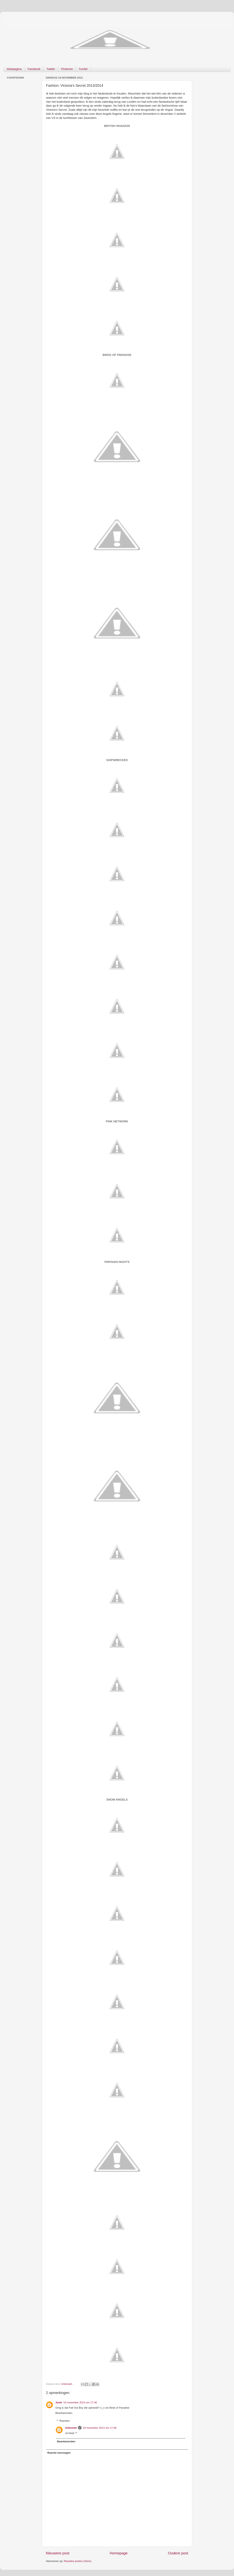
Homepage (119, 2553)
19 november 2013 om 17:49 (99, 2427)
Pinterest (67, 69)
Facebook (33, 69)
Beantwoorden (63, 2413)
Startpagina (14, 69)
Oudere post (178, 2553)
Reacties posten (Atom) (77, 2561)
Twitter (50, 69)
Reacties (64, 2420)
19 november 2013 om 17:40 (80, 2402)
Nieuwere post (57, 2553)
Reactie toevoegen (59, 2452)
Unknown (71, 2427)
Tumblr (83, 69)
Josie (58, 2402)
